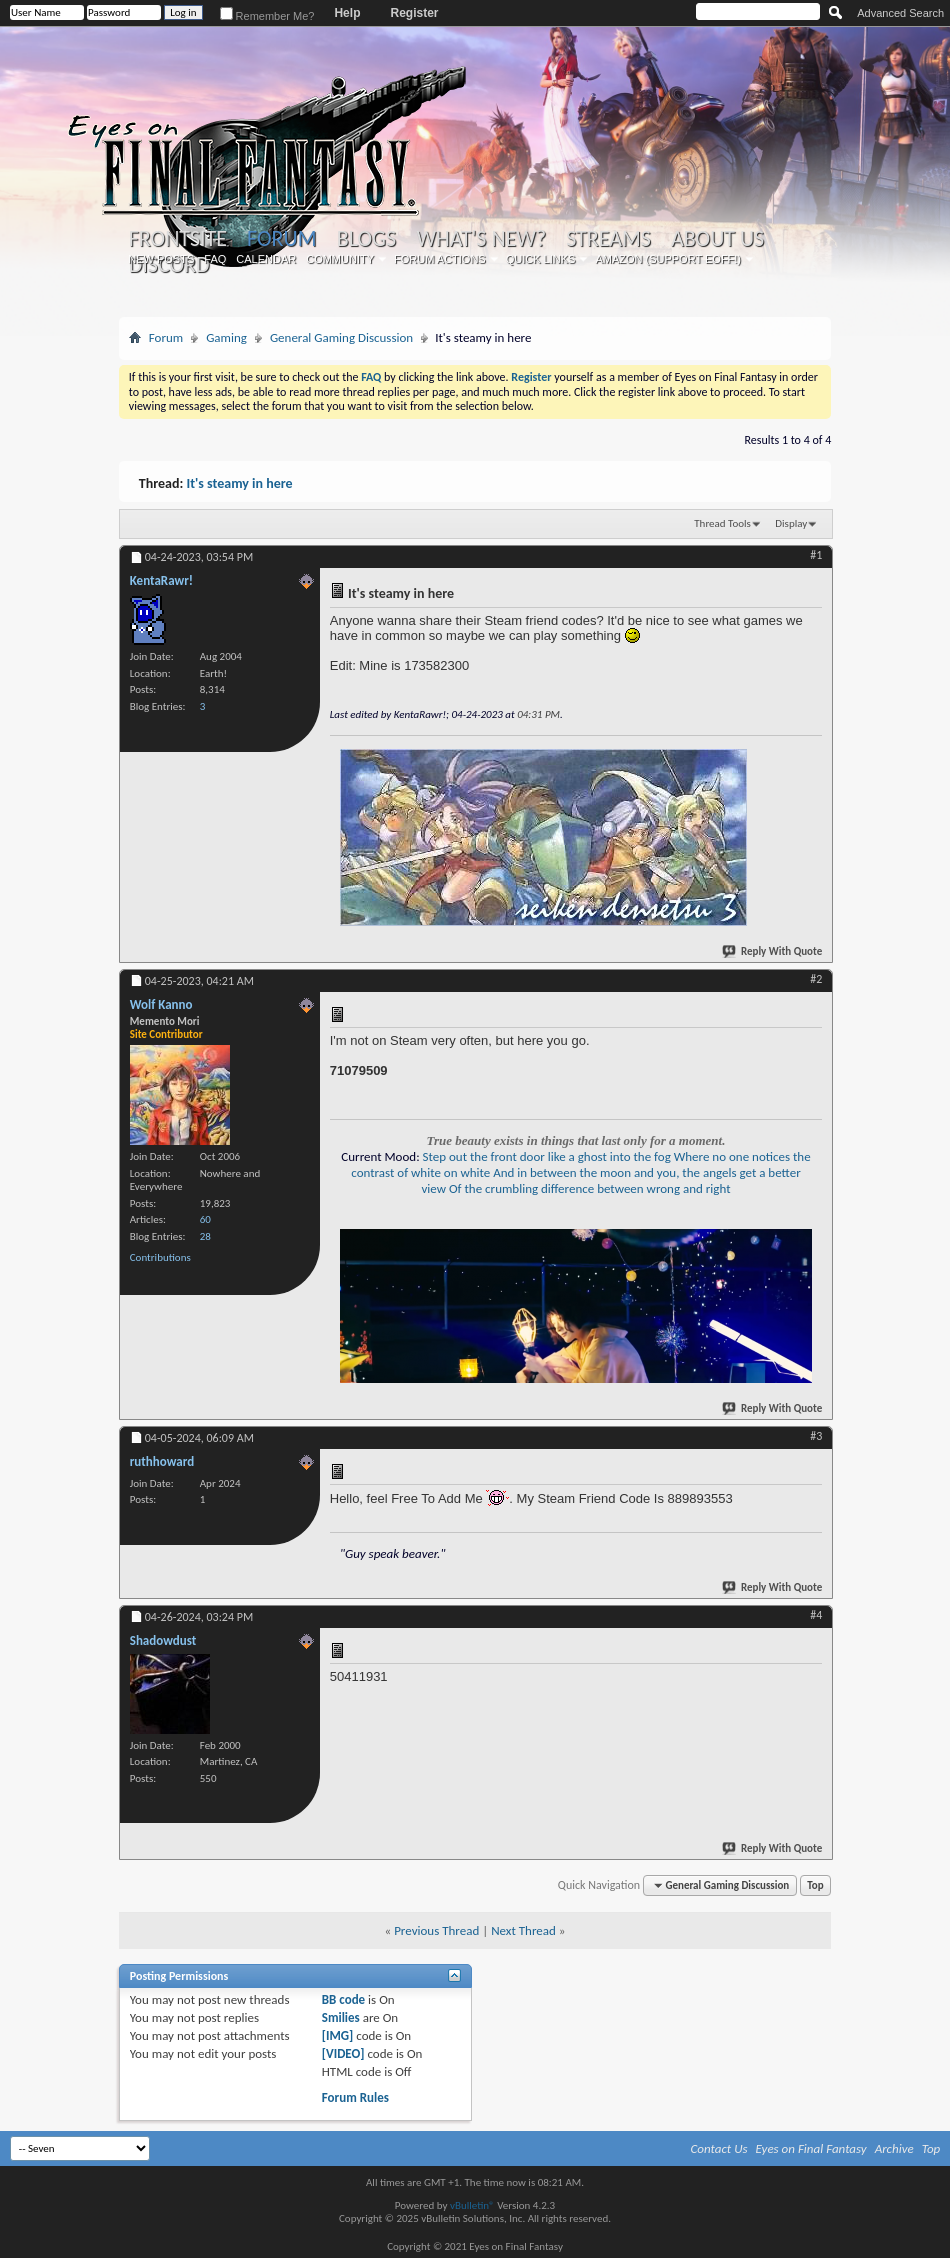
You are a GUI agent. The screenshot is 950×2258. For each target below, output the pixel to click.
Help (347, 13)
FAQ (215, 259)
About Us (717, 239)
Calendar (266, 259)
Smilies (341, 2017)
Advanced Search (900, 13)
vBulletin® (472, 2205)
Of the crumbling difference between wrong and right (590, 1188)
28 (205, 1236)
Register (414, 13)
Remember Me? (267, 16)
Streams (608, 239)
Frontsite (178, 239)
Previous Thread (436, 1930)
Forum (281, 238)
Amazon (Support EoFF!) (668, 259)
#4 (816, 1615)
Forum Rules (355, 2097)
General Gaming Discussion (341, 337)
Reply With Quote (773, 951)
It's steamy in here (240, 483)
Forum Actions (440, 259)
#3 (816, 1436)
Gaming (226, 337)
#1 (816, 555)
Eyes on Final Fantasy (811, 2148)
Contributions (160, 1257)
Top (815, 1885)
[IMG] (338, 2035)
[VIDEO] (343, 2053)
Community (340, 259)
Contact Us (719, 2148)
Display (791, 523)
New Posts (161, 259)
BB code (343, 1999)
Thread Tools (722, 523)
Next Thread (523, 1930)
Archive (894, 2148)
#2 (816, 979)
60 (205, 1219)
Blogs (366, 239)
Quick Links (541, 259)
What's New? (481, 239)
